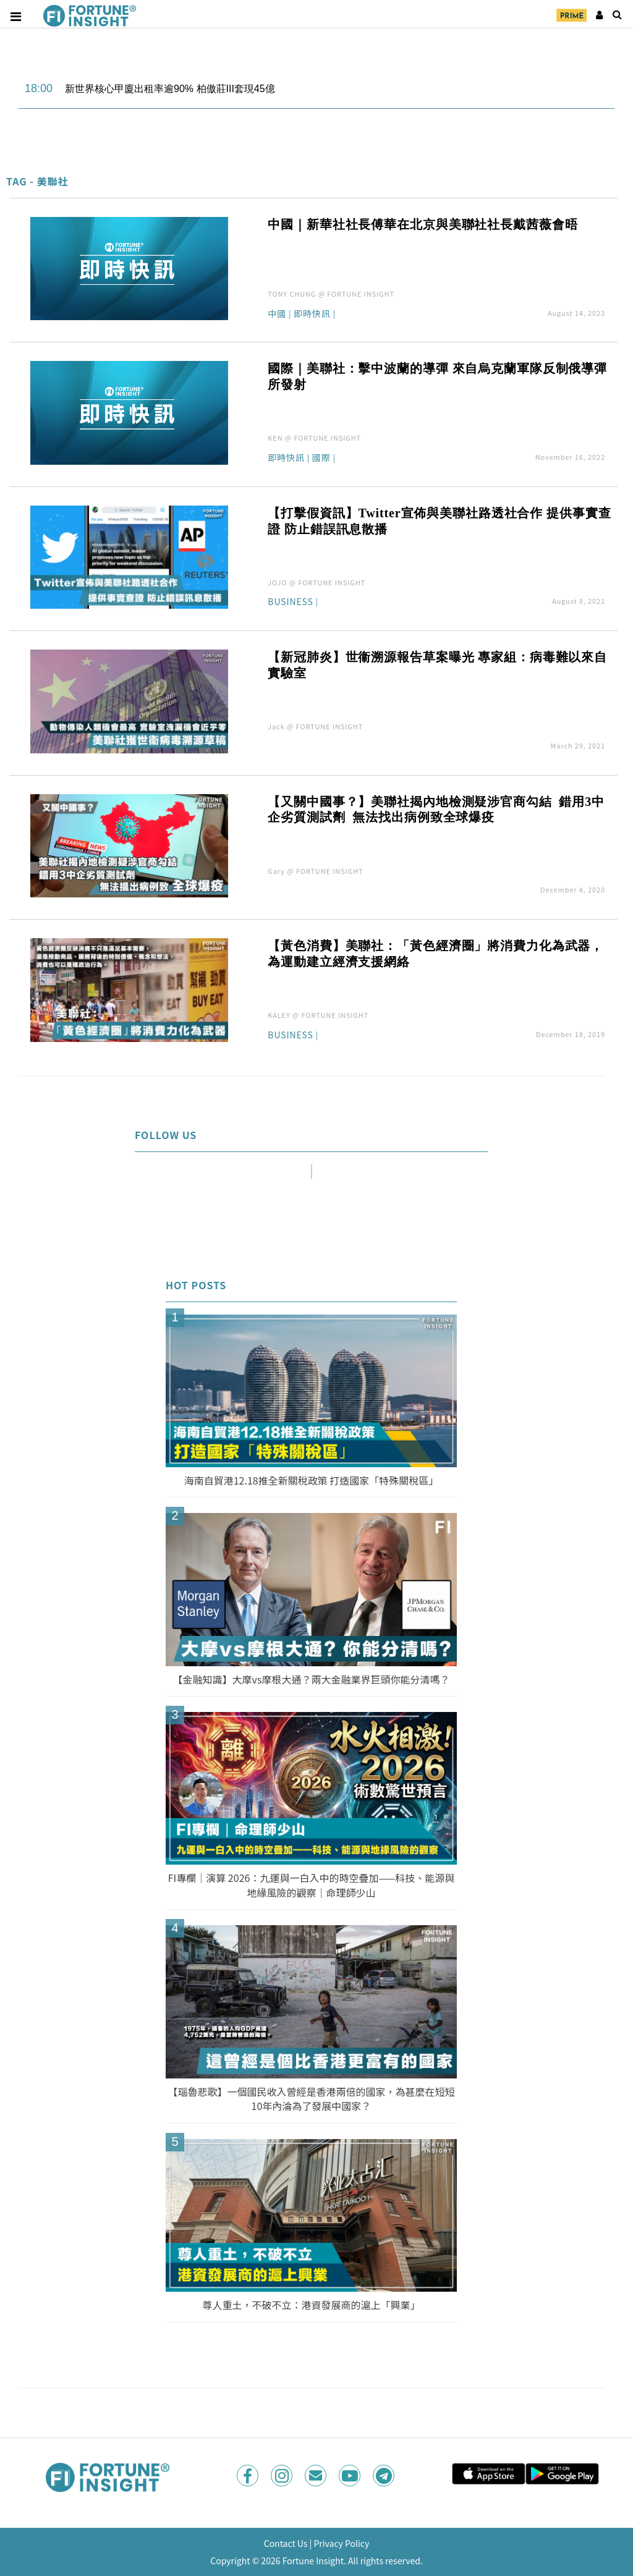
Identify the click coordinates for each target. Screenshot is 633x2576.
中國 (277, 314)
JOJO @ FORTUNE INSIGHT (316, 582)
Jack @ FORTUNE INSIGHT (315, 726)
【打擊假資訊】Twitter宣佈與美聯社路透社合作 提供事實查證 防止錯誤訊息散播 (439, 521)
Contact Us (286, 2543)
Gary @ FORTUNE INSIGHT (315, 871)
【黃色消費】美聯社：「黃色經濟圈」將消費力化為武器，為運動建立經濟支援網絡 (435, 953)
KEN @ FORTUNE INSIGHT (314, 438)
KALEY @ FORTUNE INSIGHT (318, 1015)
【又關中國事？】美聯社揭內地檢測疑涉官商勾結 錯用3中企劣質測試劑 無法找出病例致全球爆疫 (436, 809)
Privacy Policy (341, 2543)
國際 (321, 458)
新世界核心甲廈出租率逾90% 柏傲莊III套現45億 (170, 88)
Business (290, 602)
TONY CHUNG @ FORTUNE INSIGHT (331, 294)
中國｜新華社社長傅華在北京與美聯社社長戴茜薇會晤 (422, 224)
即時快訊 (312, 314)
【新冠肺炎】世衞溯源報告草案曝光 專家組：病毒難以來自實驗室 (437, 665)
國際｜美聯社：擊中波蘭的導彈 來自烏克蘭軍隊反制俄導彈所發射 (437, 376)
